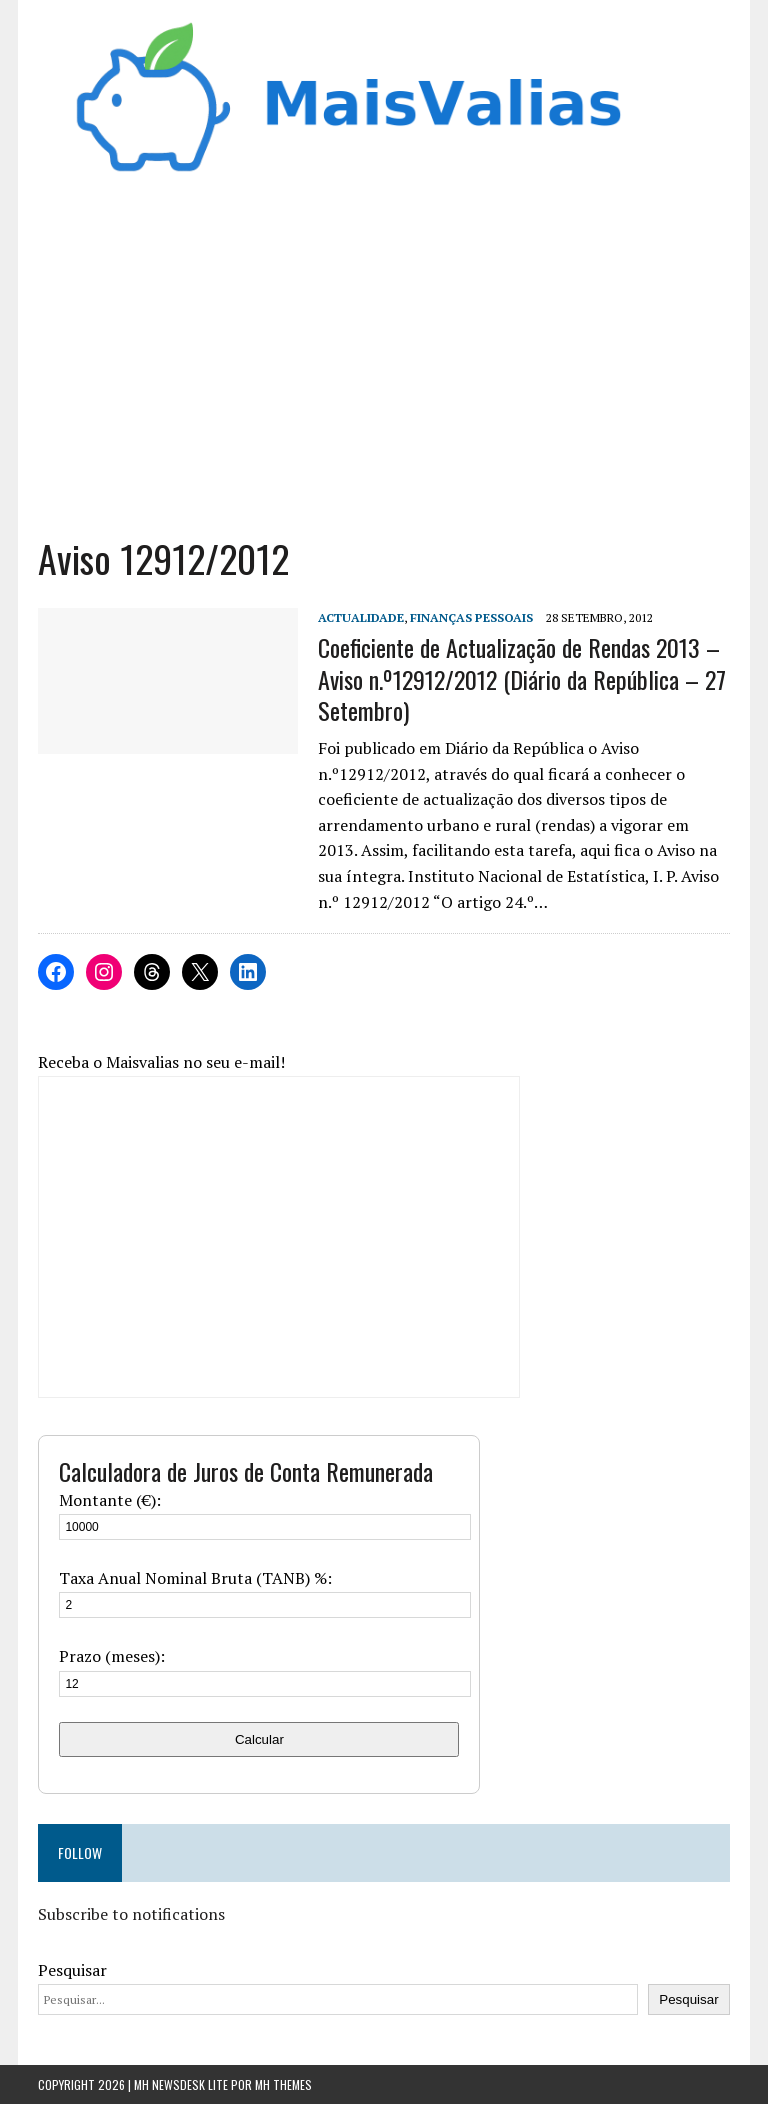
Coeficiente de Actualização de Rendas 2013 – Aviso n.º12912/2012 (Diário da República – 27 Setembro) (522, 678)
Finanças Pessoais (471, 617)
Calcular (259, 1739)
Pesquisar (72, 1970)
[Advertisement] (384, 364)
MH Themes (283, 2084)
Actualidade (361, 617)
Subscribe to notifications (131, 1914)
